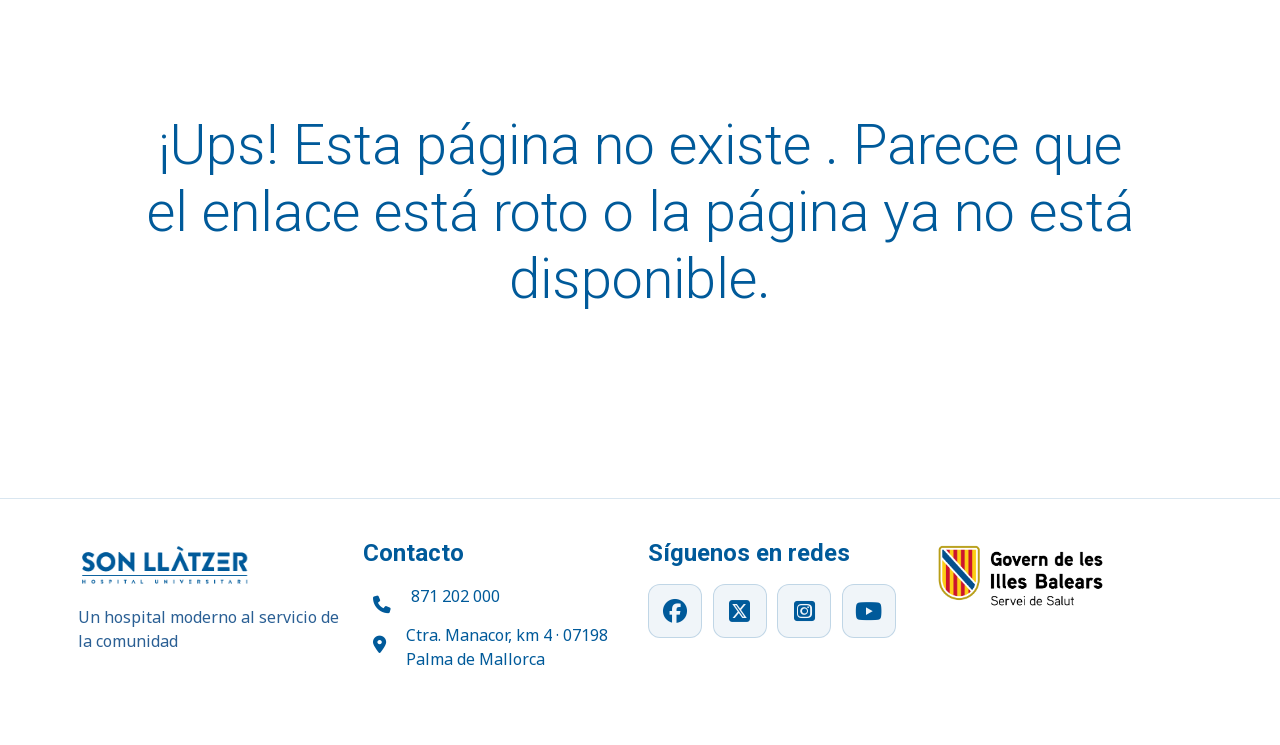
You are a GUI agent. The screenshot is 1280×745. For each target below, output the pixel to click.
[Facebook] (675, 611)
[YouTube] (869, 611)
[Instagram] (804, 611)
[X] (740, 611)
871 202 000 (455, 596)
